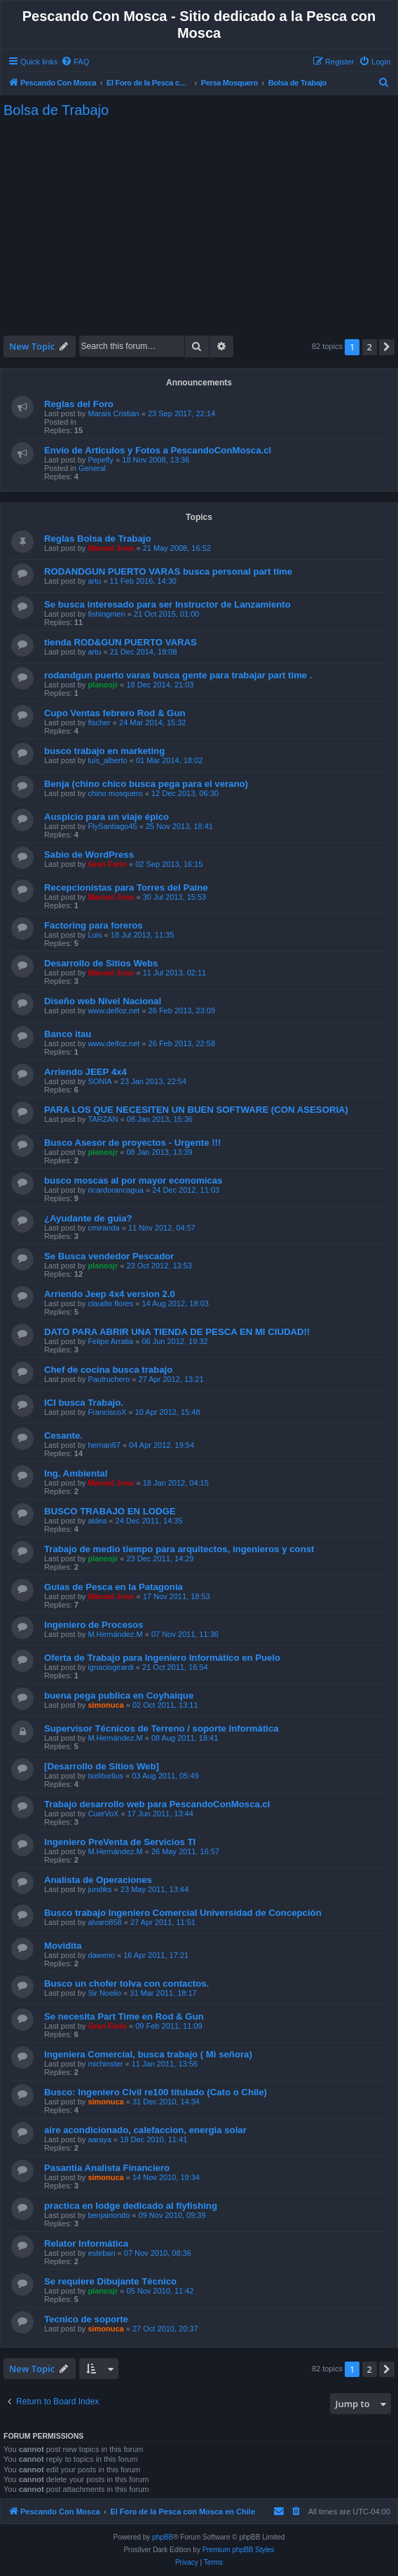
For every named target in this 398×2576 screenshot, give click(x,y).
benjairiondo (109, 2215)
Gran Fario (107, 864)
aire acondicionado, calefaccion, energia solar (145, 2130)
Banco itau (67, 1034)
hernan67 (104, 1445)
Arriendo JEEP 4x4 (85, 1072)
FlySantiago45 (112, 826)
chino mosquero (115, 793)
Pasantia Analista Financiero (107, 2168)
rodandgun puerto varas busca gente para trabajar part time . (178, 675)
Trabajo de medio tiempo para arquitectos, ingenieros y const (179, 1549)
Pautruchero (109, 1379)
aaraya (99, 2139)
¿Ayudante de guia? (88, 1218)
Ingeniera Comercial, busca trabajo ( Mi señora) (148, 2054)
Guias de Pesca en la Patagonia (113, 1587)
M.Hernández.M (115, 1634)
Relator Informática (86, 2243)
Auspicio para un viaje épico (106, 816)
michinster (105, 2064)
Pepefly (101, 459)
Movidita (62, 1945)
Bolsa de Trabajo (56, 110)
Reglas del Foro (79, 404)
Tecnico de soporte (86, 2319)
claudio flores (110, 1303)
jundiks (99, 1889)
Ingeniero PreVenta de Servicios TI (119, 1842)
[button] (386, 347)
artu (94, 581)
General (92, 468)
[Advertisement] (199, 227)
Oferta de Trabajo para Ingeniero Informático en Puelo (162, 1657)
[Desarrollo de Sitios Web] (101, 1766)
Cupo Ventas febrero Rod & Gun (115, 713)
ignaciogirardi (110, 1667)
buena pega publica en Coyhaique (118, 1695)
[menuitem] (75, 61)
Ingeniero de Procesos (93, 1624)
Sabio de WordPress (89, 854)
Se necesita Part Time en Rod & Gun (124, 2016)
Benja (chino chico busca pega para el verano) (146, 784)
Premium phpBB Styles (239, 2550)
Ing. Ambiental (75, 1473)
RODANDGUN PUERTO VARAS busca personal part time (168, 571)
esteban (101, 2253)
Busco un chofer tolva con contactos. (126, 1983)
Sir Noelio (104, 1993)
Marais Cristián (113, 413)
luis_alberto (107, 760)
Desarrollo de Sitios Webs (101, 963)
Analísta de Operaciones (98, 1880)
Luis (95, 935)
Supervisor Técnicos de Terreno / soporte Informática (161, 1728)
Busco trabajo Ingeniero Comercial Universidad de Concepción (183, 1912)
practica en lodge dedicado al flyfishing (130, 2205)
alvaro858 (104, 1922)
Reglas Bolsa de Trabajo (97, 538)
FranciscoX (107, 1412)
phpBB (162, 2537)
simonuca (105, 1705)
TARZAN (103, 1119)
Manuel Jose (111, 548)
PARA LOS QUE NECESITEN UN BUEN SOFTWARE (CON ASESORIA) (196, 1109)
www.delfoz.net (113, 1010)
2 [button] (369, 347)
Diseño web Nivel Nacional (102, 1001)
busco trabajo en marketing (104, 751)
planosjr (103, 684)
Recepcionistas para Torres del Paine (126, 887)
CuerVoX (103, 1813)
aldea (97, 1520)
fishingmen (106, 614)
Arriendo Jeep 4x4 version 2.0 (109, 1294)
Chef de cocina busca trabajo (108, 1369)
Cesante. (63, 1435)
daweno (101, 1955)
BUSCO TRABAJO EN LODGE (110, 1511)
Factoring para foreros (93, 925)
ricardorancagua (116, 1190)
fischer (99, 722)
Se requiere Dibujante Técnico (110, 2281)
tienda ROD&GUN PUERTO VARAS (120, 642)
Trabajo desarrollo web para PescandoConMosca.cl (157, 1804)
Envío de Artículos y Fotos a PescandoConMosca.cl (157, 450)
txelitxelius (105, 1776)
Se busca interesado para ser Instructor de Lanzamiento (167, 604)
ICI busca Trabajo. (83, 1402)
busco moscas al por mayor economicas (133, 1180)
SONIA (99, 1081)
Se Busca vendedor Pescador (109, 1256)
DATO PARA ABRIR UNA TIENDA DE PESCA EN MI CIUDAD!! (177, 1332)
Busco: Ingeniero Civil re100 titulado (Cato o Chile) (155, 2092)
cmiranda (103, 1228)
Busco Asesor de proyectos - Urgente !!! (132, 1142)
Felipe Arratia (110, 1341)
